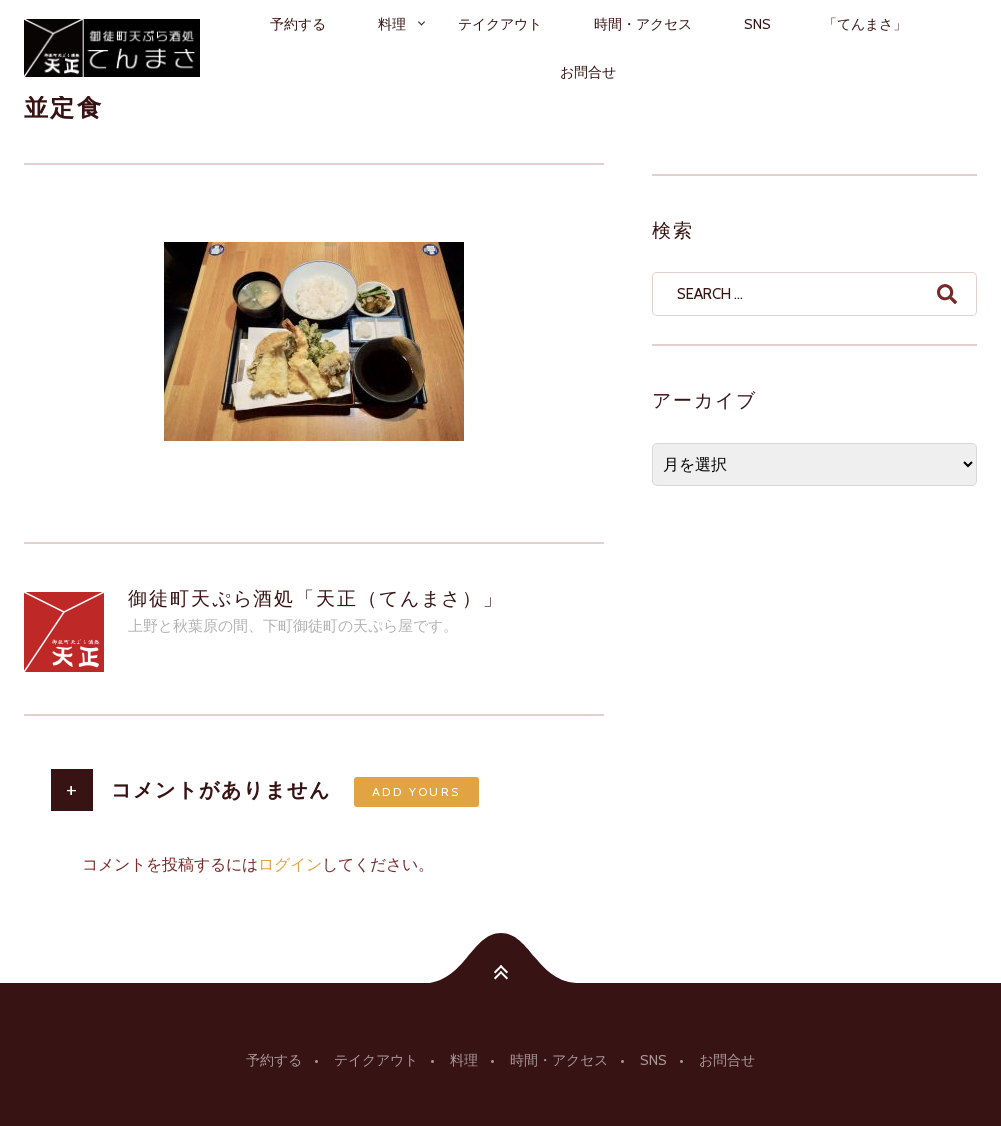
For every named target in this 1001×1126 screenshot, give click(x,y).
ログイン (290, 864)
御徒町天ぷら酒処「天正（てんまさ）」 (316, 598)
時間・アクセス (643, 24)
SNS (757, 24)
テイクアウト (500, 24)
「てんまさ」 (865, 24)
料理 (392, 24)
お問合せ (588, 72)
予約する (298, 24)
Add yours (416, 791)
